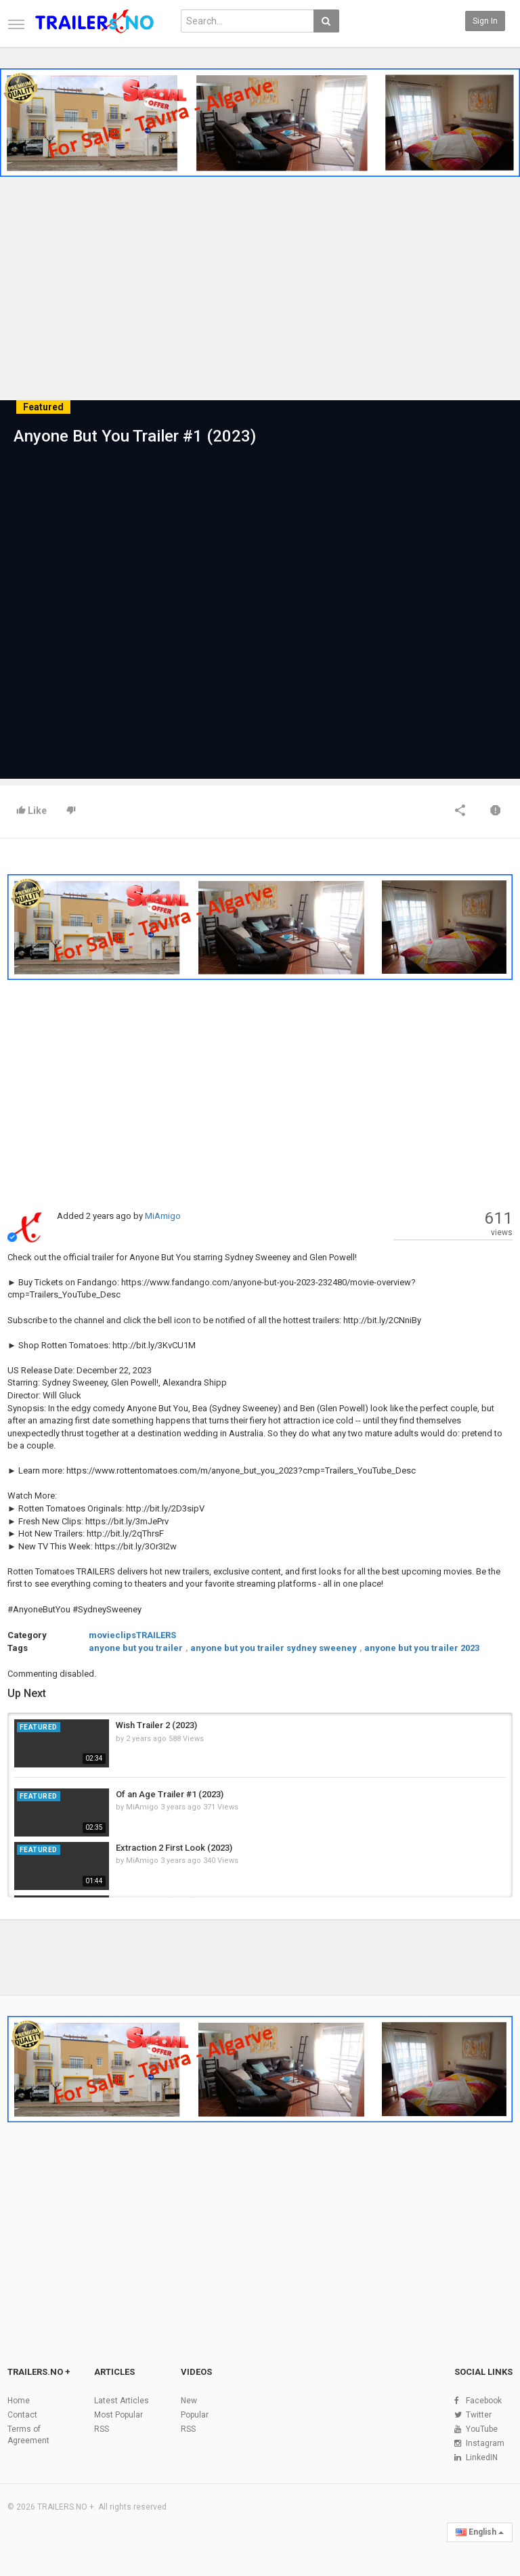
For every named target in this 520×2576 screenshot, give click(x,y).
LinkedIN (482, 2457)
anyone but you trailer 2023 (421, 1648)
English (480, 2532)
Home (18, 2400)
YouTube (482, 2429)
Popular (195, 2415)
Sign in (485, 21)
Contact (22, 2415)
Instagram (485, 2443)
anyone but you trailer (136, 1648)
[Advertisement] (260, 297)
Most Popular (118, 2415)
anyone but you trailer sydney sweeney (273, 1648)
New (189, 2400)
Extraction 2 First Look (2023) (174, 1848)
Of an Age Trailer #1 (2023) (169, 1794)
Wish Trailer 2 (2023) (156, 1725)
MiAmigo (163, 1216)
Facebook (484, 2400)
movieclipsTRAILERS (132, 1635)
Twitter (479, 2415)
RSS (101, 2429)
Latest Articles (121, 2400)
